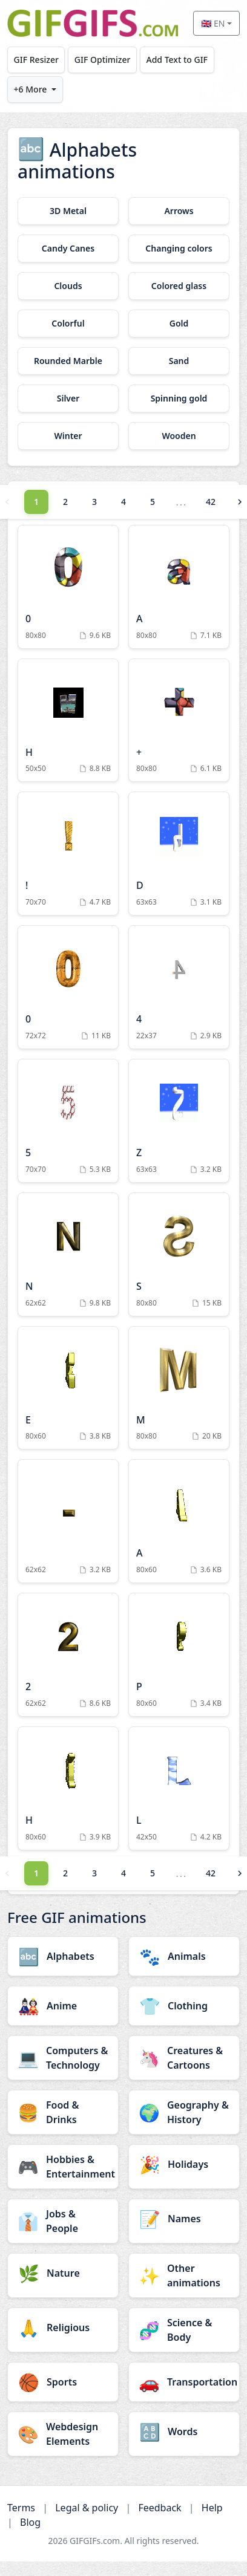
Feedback (159, 2507)
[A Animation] (179, 586)
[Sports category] (63, 2382)
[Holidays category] (184, 2164)
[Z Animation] (179, 1120)
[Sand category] (179, 361)
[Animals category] (184, 1956)
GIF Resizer (36, 59)
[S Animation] (179, 1254)
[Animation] (68, 1521)
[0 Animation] (68, 586)
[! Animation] (68, 853)
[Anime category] (63, 2005)
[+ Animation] (179, 720)
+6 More (30, 89)
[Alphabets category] (63, 1956)
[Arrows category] (179, 211)
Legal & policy (86, 2507)
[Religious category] (63, 2327)
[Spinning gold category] (179, 398)
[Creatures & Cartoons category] (184, 2058)
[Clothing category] (184, 2005)
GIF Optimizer (102, 59)
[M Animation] (179, 1388)
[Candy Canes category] (68, 248)
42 (211, 501)
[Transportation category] (184, 2382)
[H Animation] (68, 720)
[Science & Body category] (184, 2330)
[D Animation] (179, 853)
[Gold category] (179, 323)
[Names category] (184, 2218)
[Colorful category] (68, 323)
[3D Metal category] (68, 211)
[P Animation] (179, 1654)
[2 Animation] (68, 1654)
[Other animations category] (184, 2275)
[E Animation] (68, 1388)
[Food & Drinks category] (63, 2112)
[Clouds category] (68, 286)
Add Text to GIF (177, 59)
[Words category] (184, 2431)
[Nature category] (63, 2273)
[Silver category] (68, 398)
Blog (30, 2522)
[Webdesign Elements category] (63, 2434)
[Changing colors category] (179, 248)
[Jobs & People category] (63, 2221)
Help (212, 2507)
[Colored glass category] (179, 286)
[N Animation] (68, 1254)
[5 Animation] (68, 1120)
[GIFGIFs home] (92, 23)
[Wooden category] (179, 436)
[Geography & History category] (184, 2112)
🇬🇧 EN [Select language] (213, 23)
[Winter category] (68, 436)
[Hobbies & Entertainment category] (63, 2166)
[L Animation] (179, 1788)
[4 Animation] (179, 987)
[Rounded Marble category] (68, 361)
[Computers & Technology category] (63, 2058)
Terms (21, 2507)
